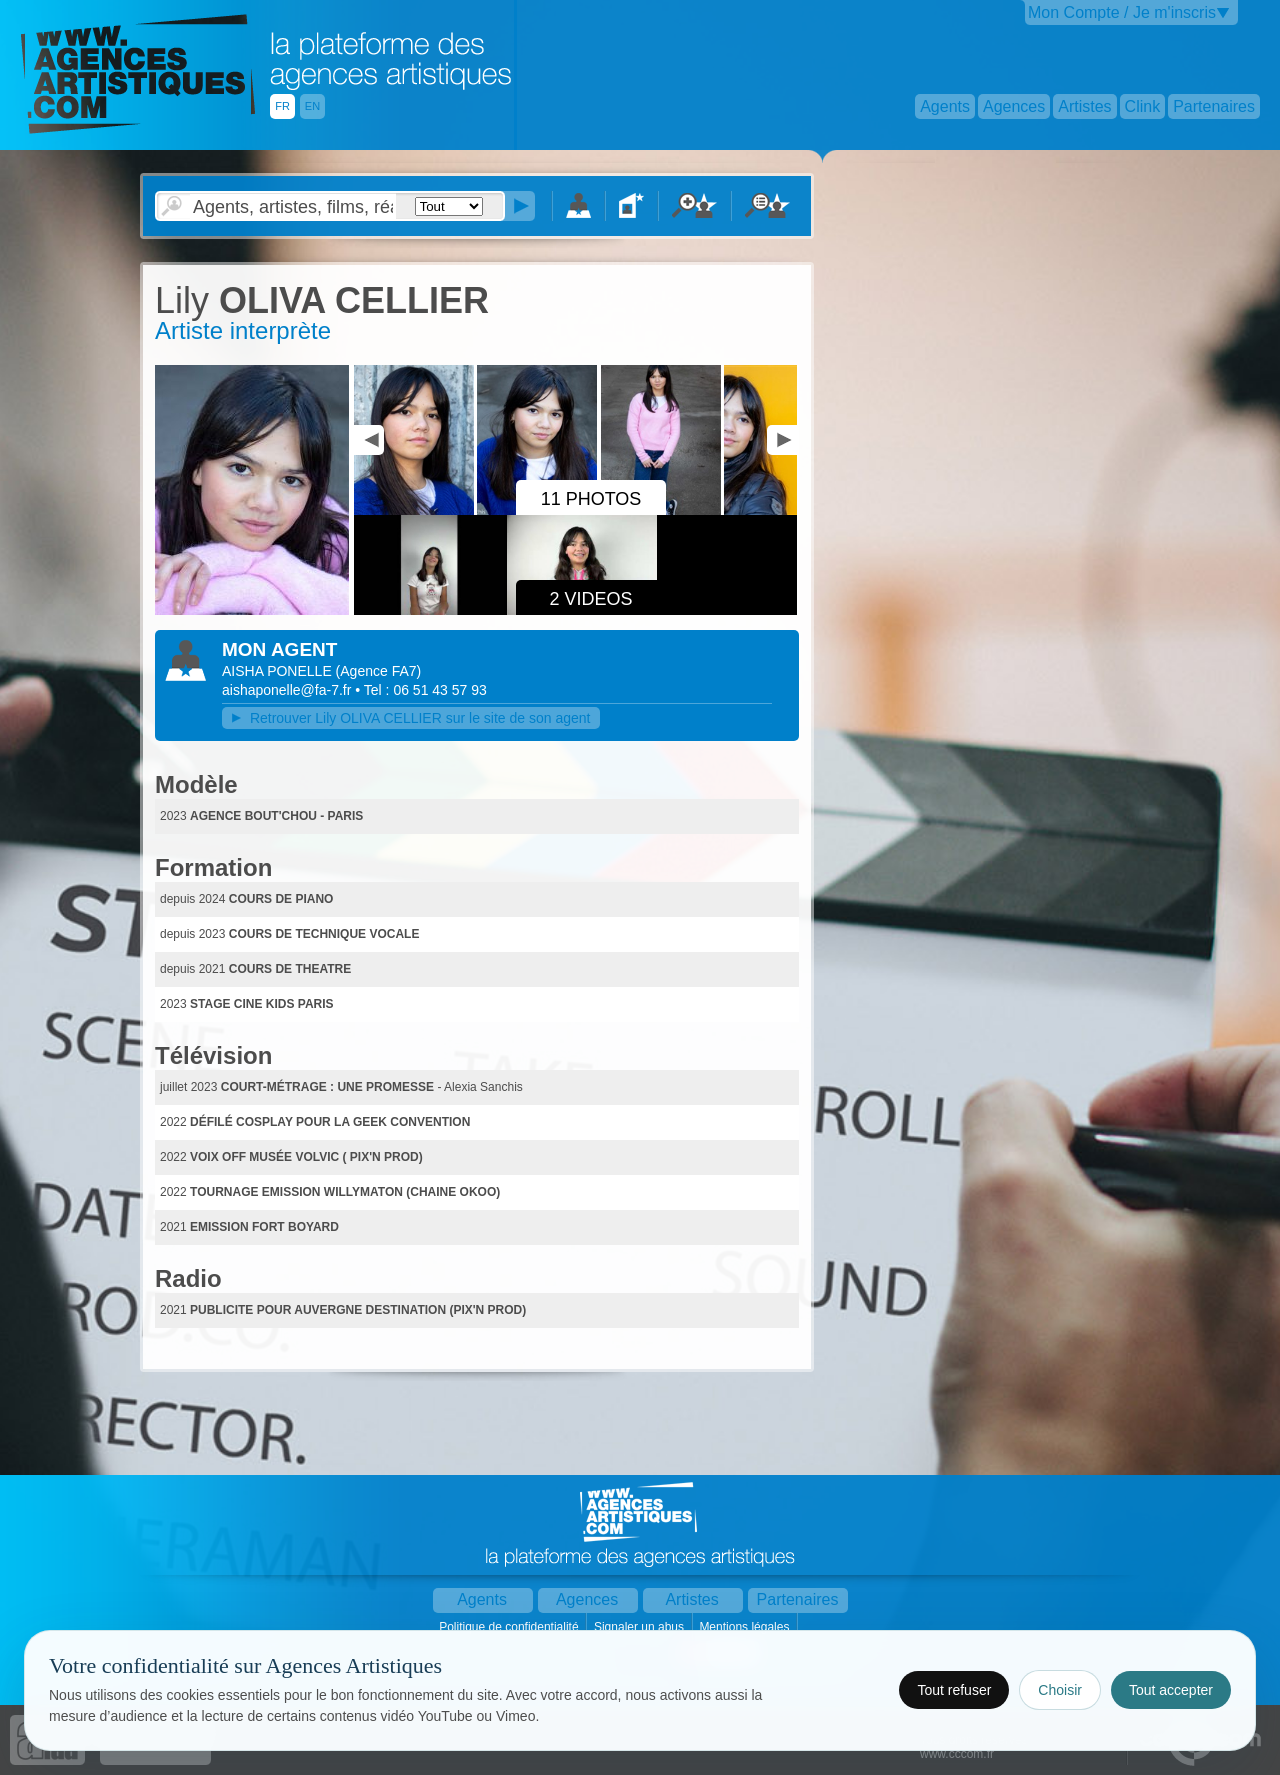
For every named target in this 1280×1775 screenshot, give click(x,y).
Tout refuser (954, 1690)
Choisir (1060, 1690)
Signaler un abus (640, 1627)
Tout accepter (1171, 1690)
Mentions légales (745, 1627)
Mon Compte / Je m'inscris (1122, 12)
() (379, 671)
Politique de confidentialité (510, 1627)
